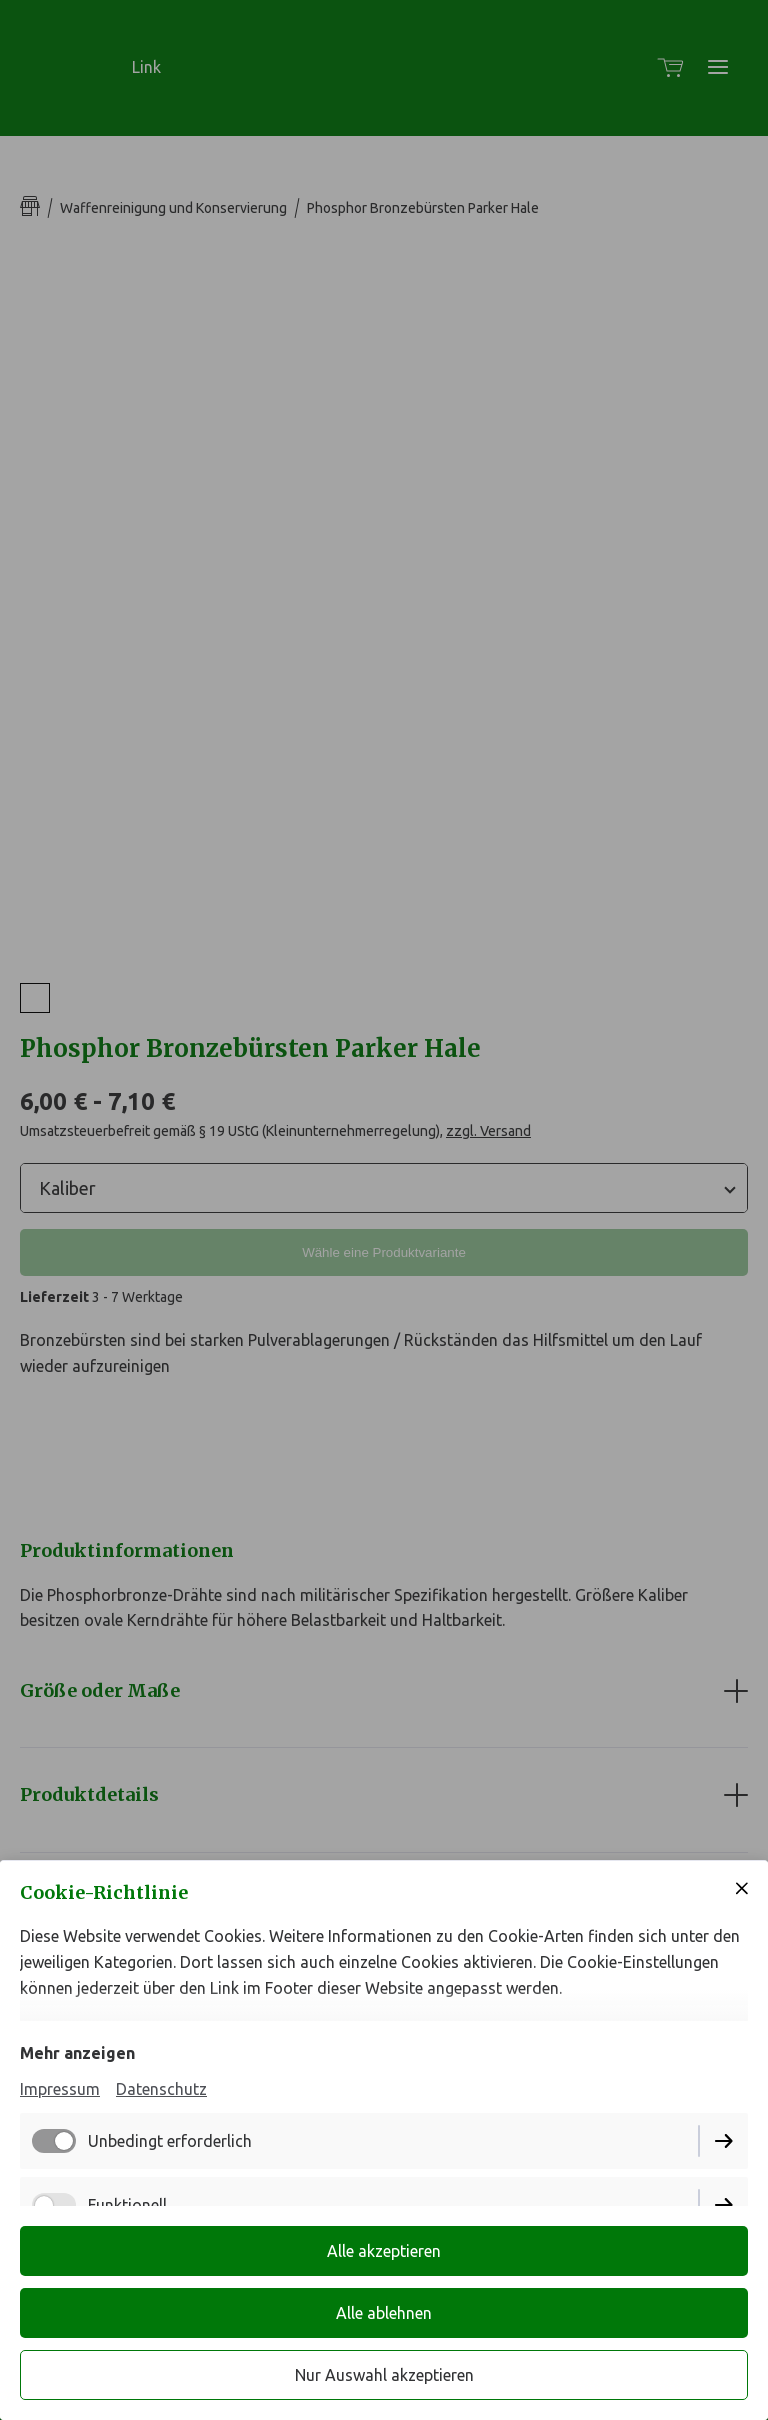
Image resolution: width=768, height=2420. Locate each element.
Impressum (60, 2089)
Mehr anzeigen (77, 2053)
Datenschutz (161, 2089)
